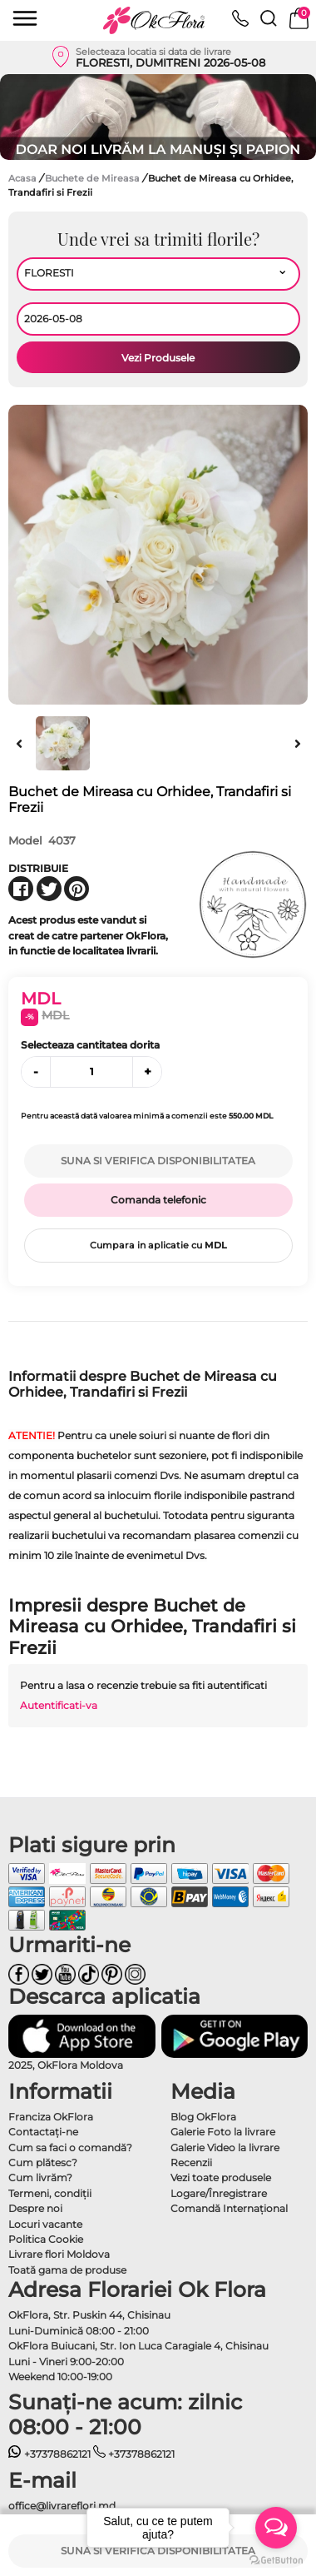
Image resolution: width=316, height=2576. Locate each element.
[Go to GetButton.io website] (276, 2559)
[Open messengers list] (276, 2528)
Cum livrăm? (40, 2177)
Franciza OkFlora (50, 2116)
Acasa (22, 178)
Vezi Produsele (158, 357)
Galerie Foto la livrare (222, 2131)
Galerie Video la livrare (224, 2147)
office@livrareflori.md (62, 2505)
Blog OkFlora (203, 2116)
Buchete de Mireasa (93, 178)
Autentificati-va (58, 1705)
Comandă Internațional (229, 2208)
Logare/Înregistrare (218, 2193)
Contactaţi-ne (43, 2131)
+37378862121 (49, 2454)
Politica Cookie (45, 2239)
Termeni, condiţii (49, 2193)
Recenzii (191, 2162)
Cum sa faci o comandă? (70, 2147)
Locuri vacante (45, 2224)
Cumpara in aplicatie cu (158, 1245)
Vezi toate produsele (220, 2177)
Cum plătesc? (42, 2162)
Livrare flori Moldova (59, 2254)
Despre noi (35, 2208)
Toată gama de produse (67, 2270)
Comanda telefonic (158, 1199)
